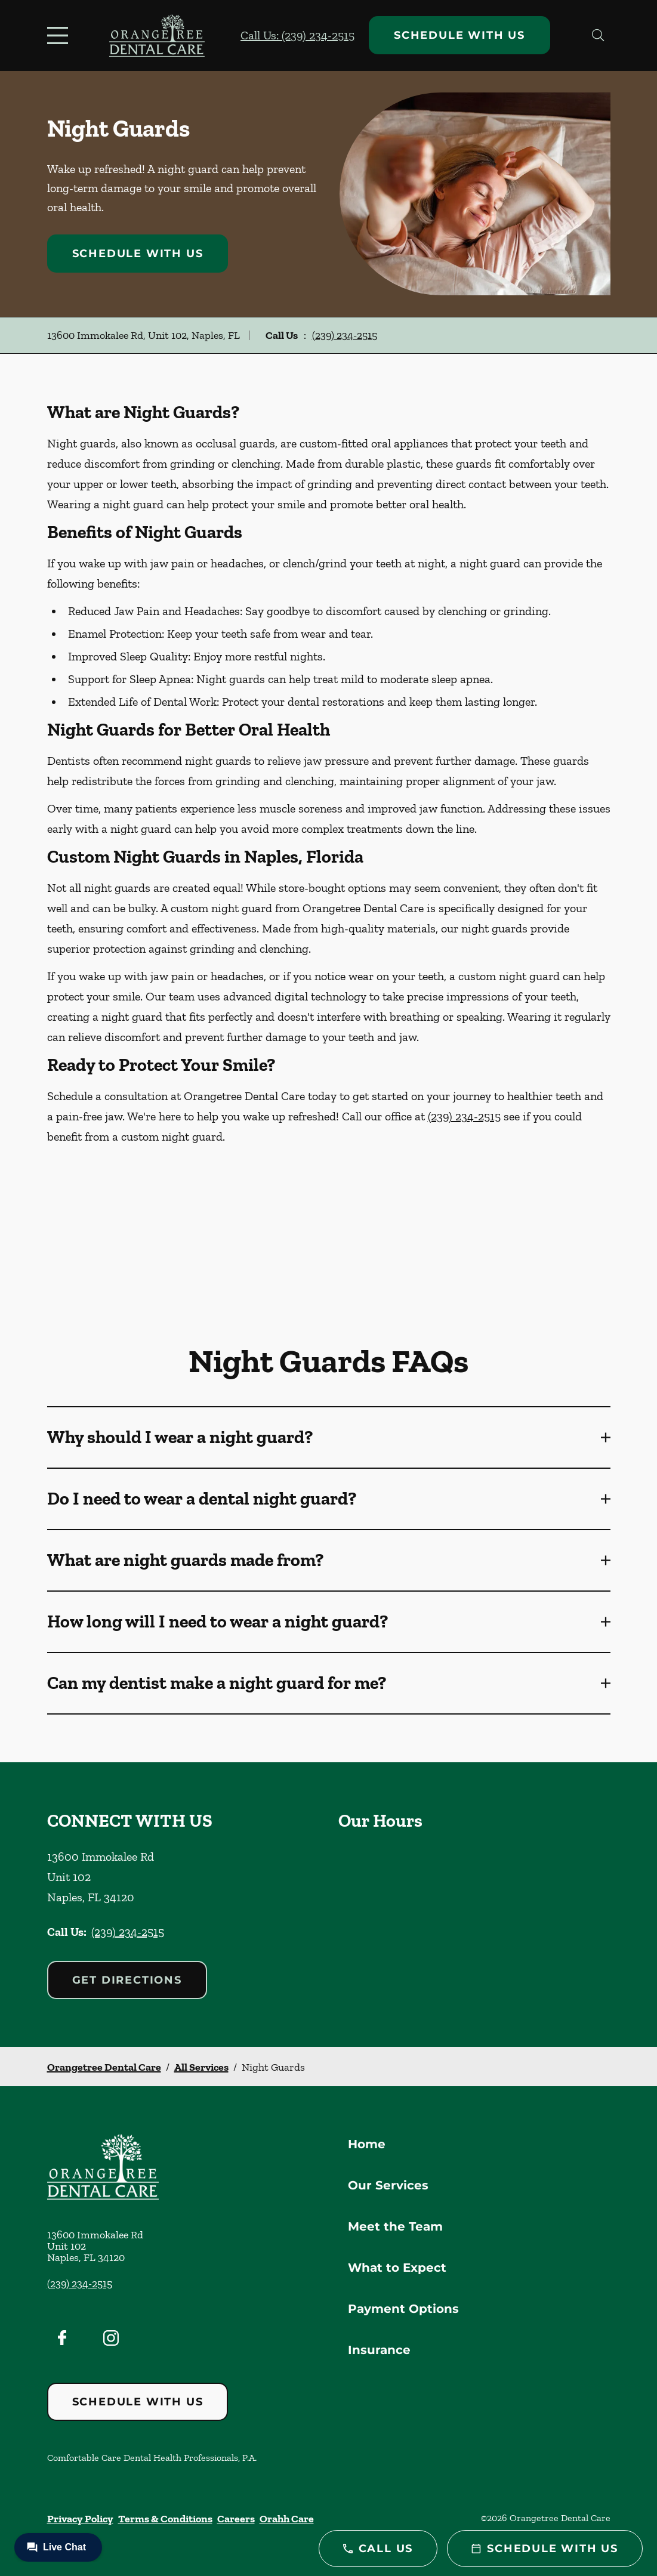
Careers (236, 2518)
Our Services (388, 2185)
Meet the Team (395, 2226)
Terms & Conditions (165, 2518)
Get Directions (127, 1980)
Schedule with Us (459, 35)
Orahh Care (287, 2518)
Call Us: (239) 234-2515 (297, 35)
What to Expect (397, 2267)
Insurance (379, 2350)
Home (366, 2144)
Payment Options (403, 2309)
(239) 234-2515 (344, 335)
